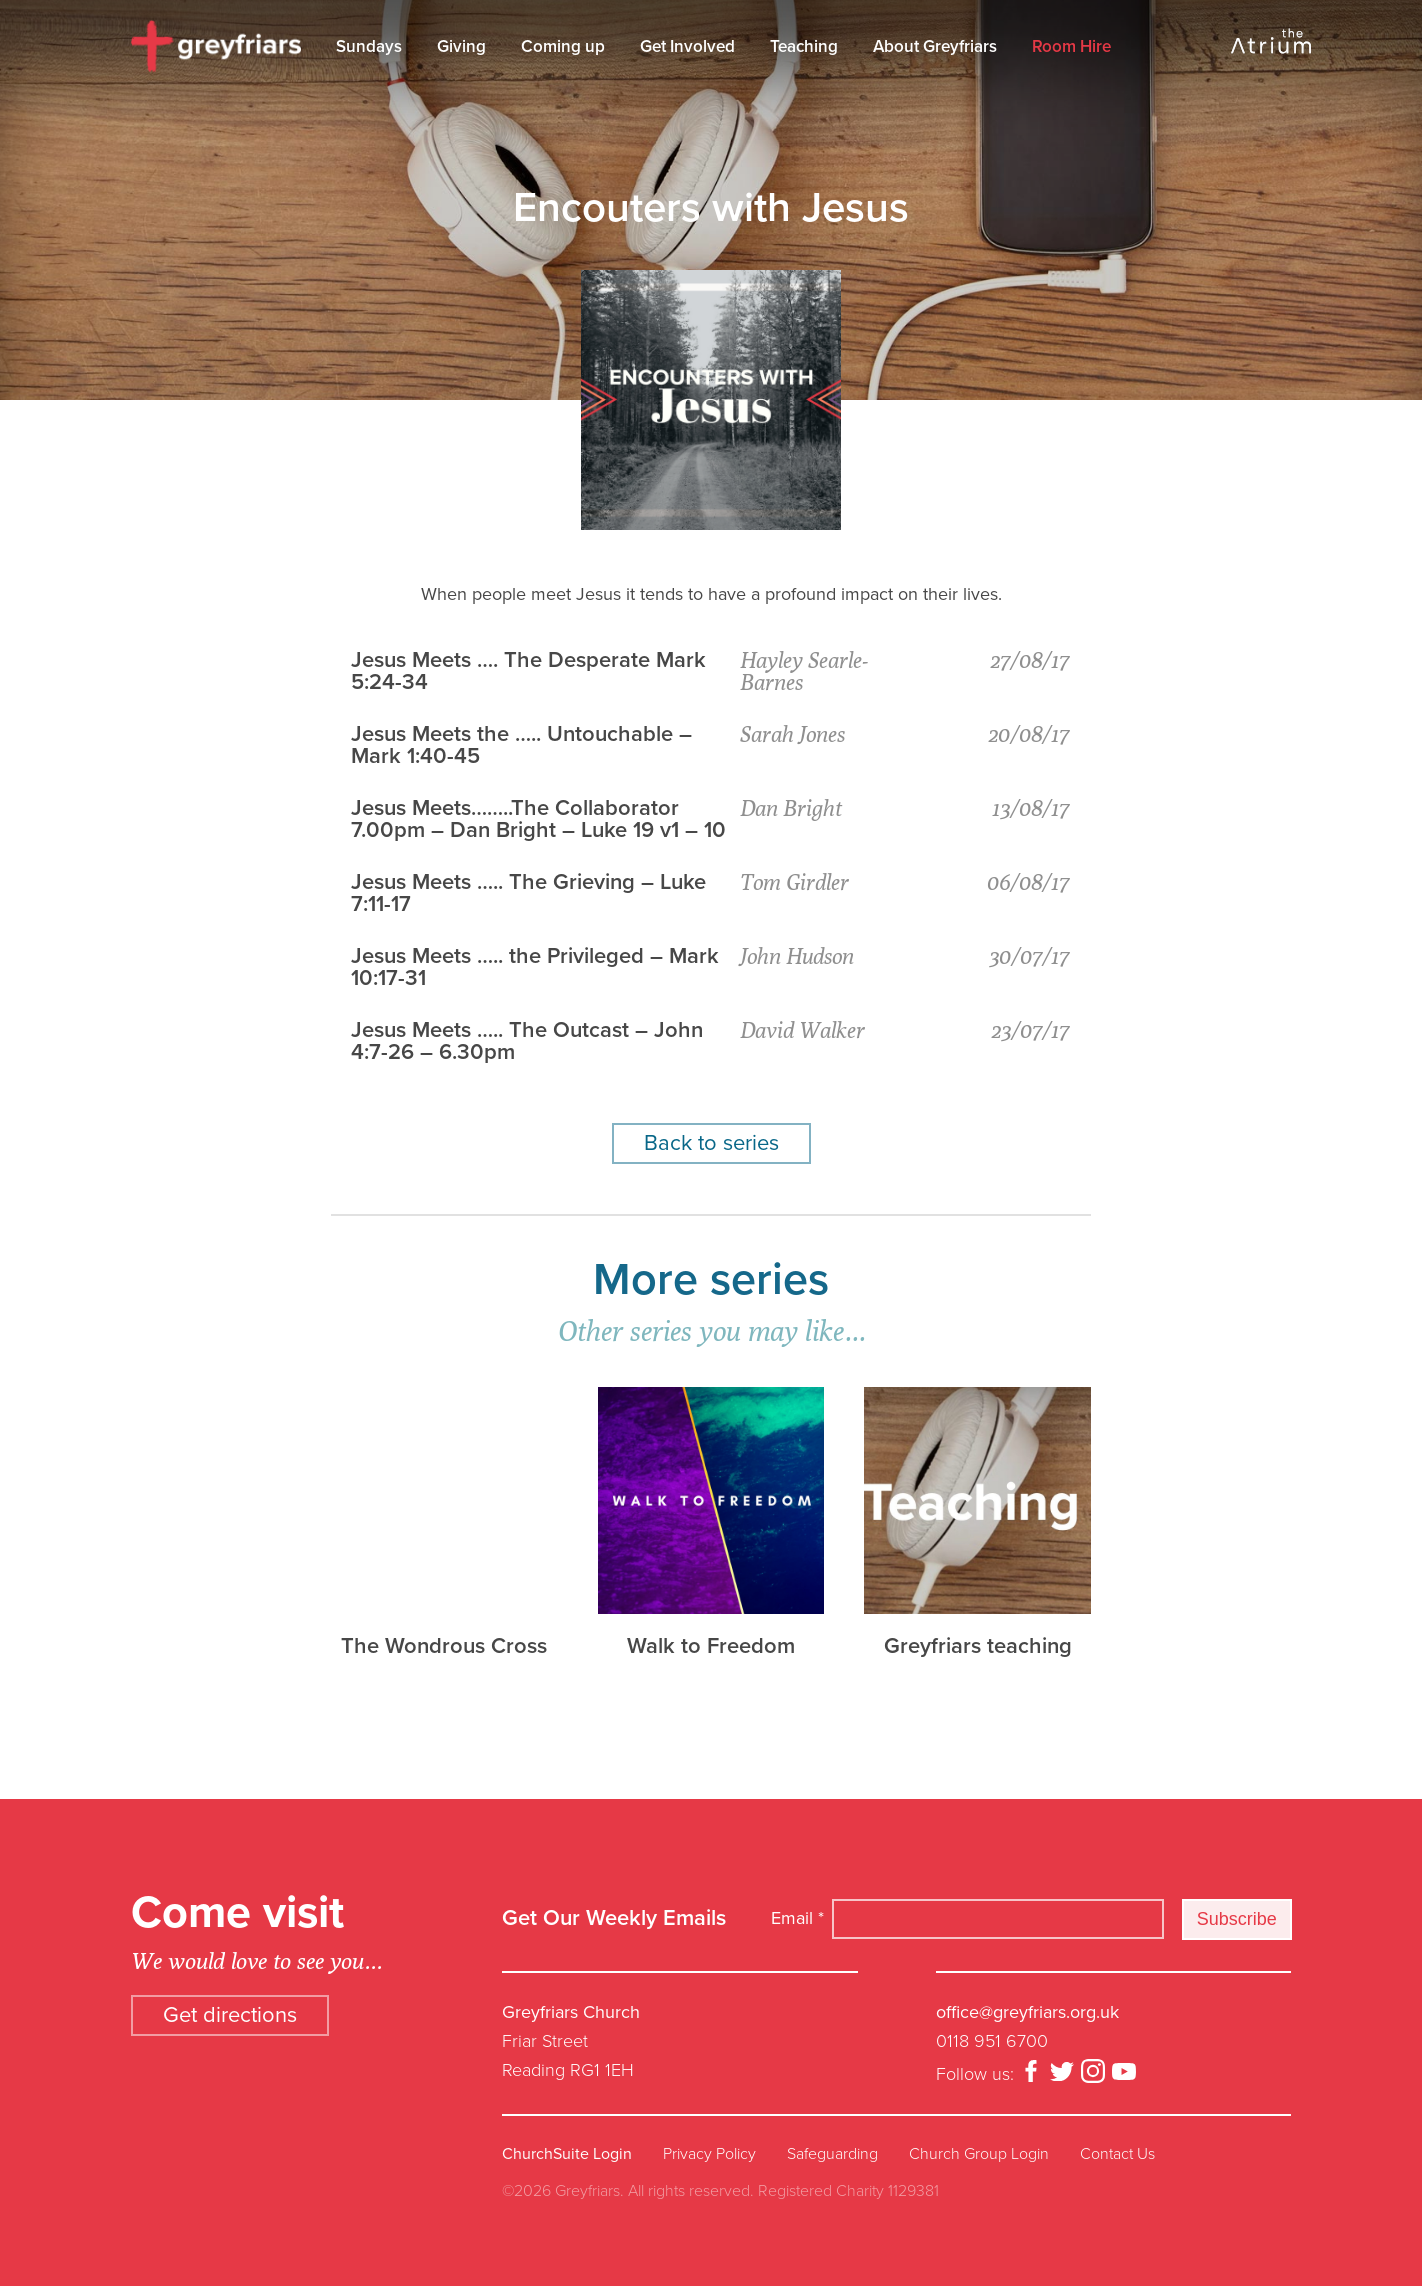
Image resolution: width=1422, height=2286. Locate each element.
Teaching (804, 46)
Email (797, 1918)
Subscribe (1237, 1919)
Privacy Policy (709, 2154)
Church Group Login (979, 2154)
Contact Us (1117, 2154)
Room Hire (1071, 46)
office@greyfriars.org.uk (1027, 2012)
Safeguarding (832, 2154)
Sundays (369, 46)
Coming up (563, 46)
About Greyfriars (935, 46)
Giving (461, 46)
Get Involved (687, 46)
